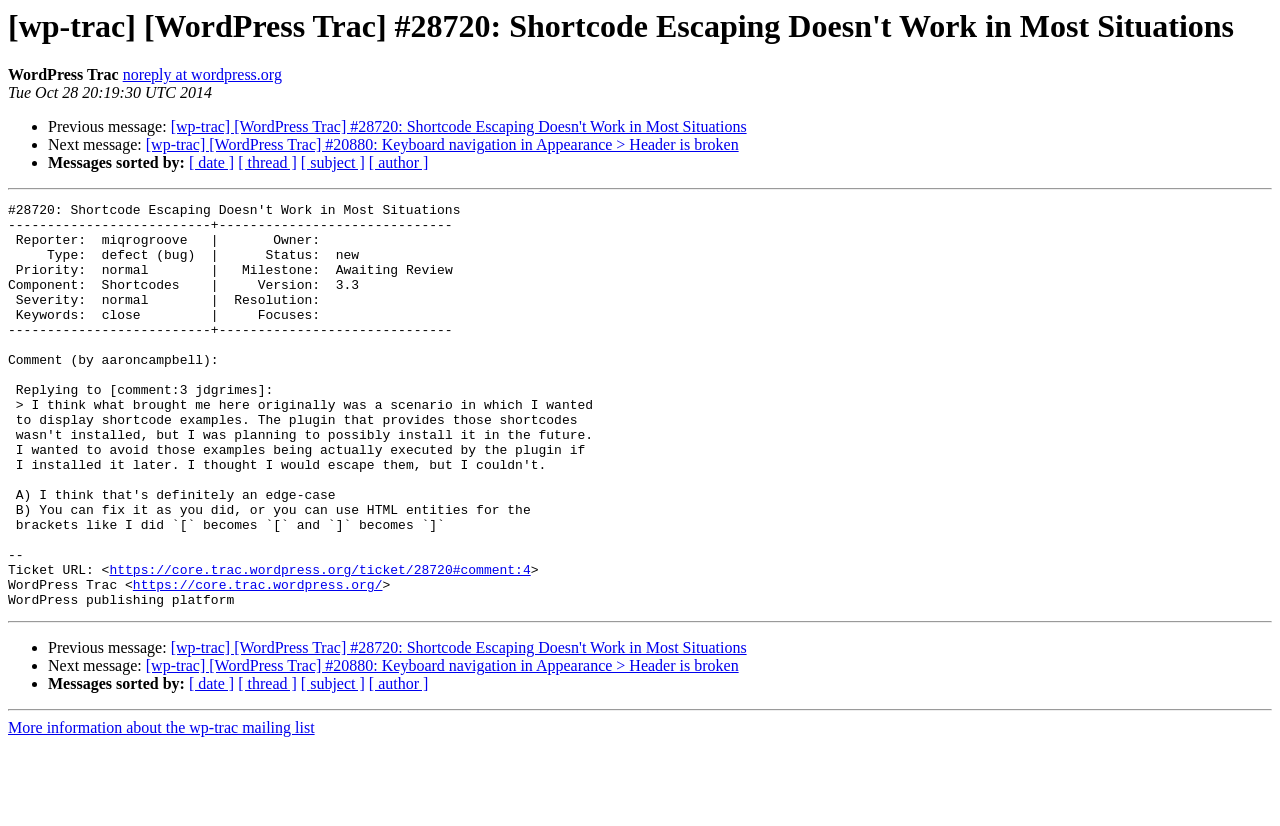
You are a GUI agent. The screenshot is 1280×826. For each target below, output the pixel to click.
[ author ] (399, 162)
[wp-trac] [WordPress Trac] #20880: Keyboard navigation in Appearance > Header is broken (442, 144)
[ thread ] (267, 162)
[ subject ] (333, 162)
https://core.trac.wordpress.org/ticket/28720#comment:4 (319, 644)
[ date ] (211, 162)
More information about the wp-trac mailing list (161, 808)
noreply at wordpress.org (202, 74)
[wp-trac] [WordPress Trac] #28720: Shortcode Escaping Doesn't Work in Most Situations (459, 126)
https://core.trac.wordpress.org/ (258, 662)
